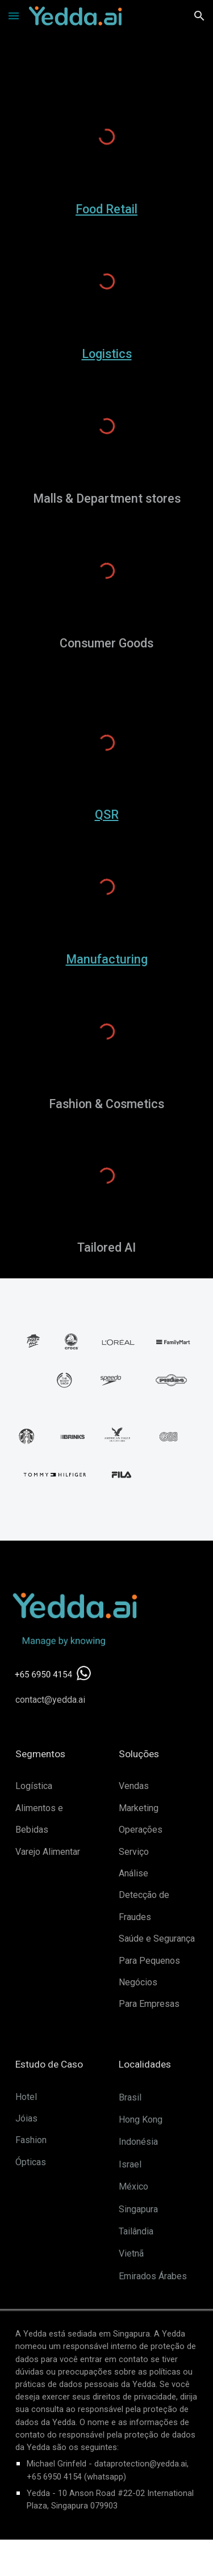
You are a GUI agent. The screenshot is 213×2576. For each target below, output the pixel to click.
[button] (13, 15)
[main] (107, 209)
